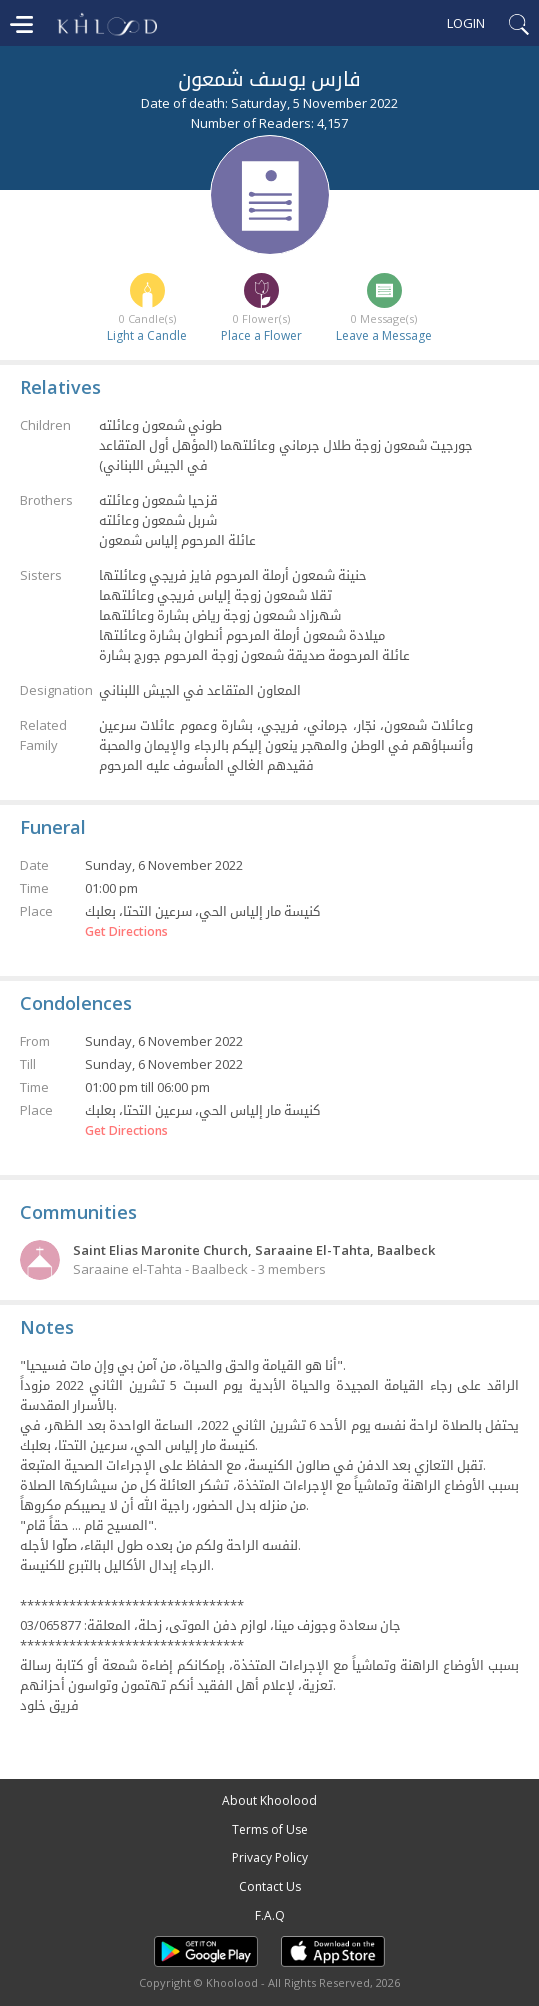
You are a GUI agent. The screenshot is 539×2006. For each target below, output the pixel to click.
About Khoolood (269, 1800)
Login (466, 23)
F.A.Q (270, 1915)
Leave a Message (384, 335)
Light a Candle (147, 335)
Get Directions (126, 932)
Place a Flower (261, 335)
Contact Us (270, 1886)
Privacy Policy (270, 1857)
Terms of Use (270, 1829)
